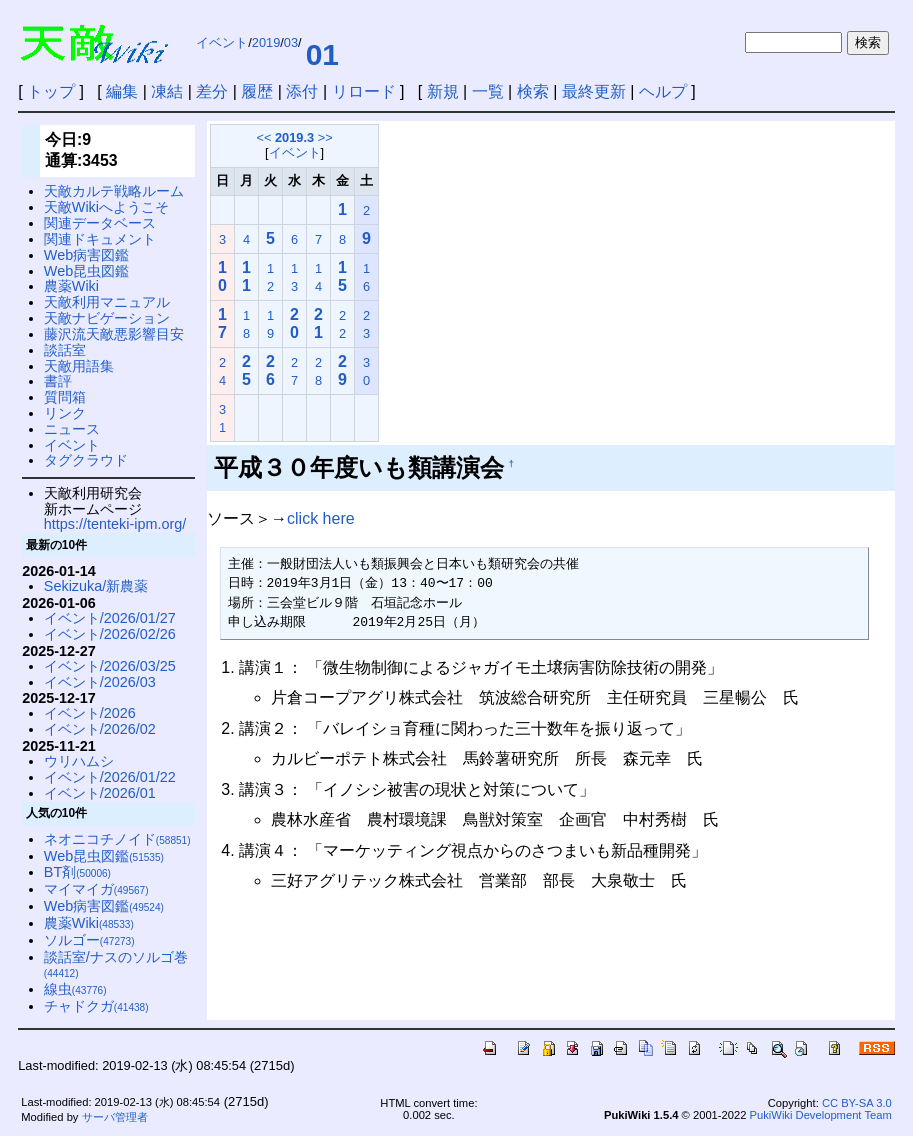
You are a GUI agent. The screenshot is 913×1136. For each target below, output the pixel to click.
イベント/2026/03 (100, 682)
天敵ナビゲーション (107, 318)
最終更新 (594, 91)
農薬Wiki (71, 286)
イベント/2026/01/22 (110, 777)
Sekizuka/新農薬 (96, 586)
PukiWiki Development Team (821, 1115)
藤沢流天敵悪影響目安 (114, 334)
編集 (122, 91)
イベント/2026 (90, 713)
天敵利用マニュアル (107, 302)
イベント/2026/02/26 (110, 634)
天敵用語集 (79, 366)
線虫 (75, 989)
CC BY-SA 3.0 (857, 1103)
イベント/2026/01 (100, 793)
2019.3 (294, 137)
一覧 (488, 91)
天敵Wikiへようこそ (106, 207)
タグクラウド (86, 460)
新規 (443, 91)
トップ (51, 91)
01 (322, 54)
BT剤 (77, 872)
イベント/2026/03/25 (110, 666)
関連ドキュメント (100, 239)
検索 (533, 91)
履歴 (257, 91)
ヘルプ (663, 91)
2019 (266, 42)
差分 (212, 91)
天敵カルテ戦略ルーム (114, 191)
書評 (58, 381)
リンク (65, 413)
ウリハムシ (79, 761)
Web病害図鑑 (86, 255)
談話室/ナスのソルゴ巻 (116, 964)
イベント (222, 42)
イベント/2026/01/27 (110, 618)
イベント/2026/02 (100, 729)
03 (291, 42)
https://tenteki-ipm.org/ (115, 524)
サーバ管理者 (115, 1117)
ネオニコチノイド (117, 839)
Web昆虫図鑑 (86, 271)
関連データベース (100, 223)
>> (325, 137)
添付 (302, 91)
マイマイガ (96, 889)
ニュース (72, 429)
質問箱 (65, 397)
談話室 (65, 350)
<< (263, 137)
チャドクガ (96, 1006)
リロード (364, 91)
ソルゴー (89, 940)
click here (321, 518)
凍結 (167, 91)
